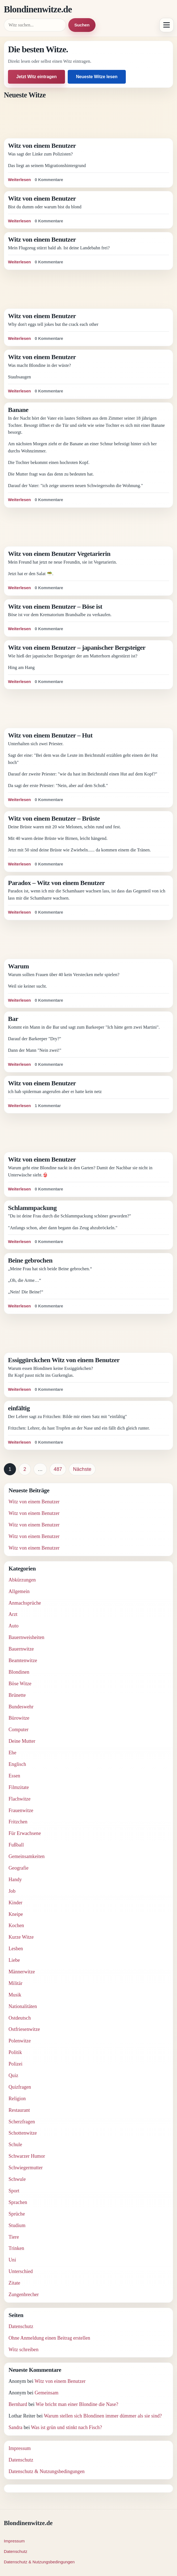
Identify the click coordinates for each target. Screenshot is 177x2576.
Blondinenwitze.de (38, 9)
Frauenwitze (21, 1810)
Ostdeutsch (20, 2018)
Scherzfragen (22, 2121)
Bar (13, 1018)
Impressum (20, 2448)
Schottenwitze (23, 2133)
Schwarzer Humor (27, 2156)
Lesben (16, 1948)
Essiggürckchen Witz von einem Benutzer (63, 1360)
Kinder (15, 1902)
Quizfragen (20, 2087)
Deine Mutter (22, 1741)
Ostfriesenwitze (24, 2029)
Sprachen (18, 2202)
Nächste (82, 1469)
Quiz (13, 2075)
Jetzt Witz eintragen (36, 76)
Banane (18, 409)
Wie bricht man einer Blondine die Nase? (77, 2404)
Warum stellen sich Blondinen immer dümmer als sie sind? (103, 2416)
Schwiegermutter (26, 2167)
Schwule (17, 2179)
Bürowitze (19, 1718)
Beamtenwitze (23, 1660)
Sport (14, 2190)
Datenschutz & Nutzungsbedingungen (47, 2471)
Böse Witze (20, 1683)
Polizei (16, 2064)
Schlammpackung (32, 1207)
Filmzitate (19, 1787)
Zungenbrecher (24, 2294)
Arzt (13, 1614)
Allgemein (19, 1591)
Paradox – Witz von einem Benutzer (56, 882)
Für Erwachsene (25, 1833)
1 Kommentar (48, 1105)
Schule (15, 2144)
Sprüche (17, 2214)
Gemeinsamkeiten (27, 1856)
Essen (14, 1776)
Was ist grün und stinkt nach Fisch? (66, 2427)
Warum (18, 966)
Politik (15, 2052)
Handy (15, 1879)
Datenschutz (21, 2326)
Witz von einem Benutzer (42, 145)
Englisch (17, 1764)
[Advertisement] (88, 119)
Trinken (16, 2248)
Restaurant (19, 2110)
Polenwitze (20, 2041)
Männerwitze (22, 1971)
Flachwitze (20, 1799)
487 (58, 1469)
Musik (15, 1995)
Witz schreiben (24, 2349)
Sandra (15, 2427)
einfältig (19, 1408)
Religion (17, 2098)
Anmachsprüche (25, 1603)
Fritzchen (18, 1821)
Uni (12, 2260)
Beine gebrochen (30, 1260)
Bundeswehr (21, 1706)
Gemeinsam (47, 2392)
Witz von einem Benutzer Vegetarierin (59, 553)
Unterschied (21, 2271)
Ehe (12, 1752)
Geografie (19, 1868)
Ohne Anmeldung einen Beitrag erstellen (49, 2338)
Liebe (14, 1960)
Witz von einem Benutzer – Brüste (54, 818)
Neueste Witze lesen (97, 76)
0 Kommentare (49, 179)
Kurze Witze (21, 1937)
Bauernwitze (21, 1649)
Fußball (16, 1845)
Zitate (14, 2283)
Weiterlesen (19, 179)
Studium (17, 2225)
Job (12, 1891)
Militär (16, 1983)
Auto (13, 1626)
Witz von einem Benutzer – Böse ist (55, 606)
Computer (19, 1729)
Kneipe (16, 1914)
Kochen (16, 1925)
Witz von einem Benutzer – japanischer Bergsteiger (76, 647)
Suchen (81, 25)
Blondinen (19, 1672)
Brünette (17, 1695)
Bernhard (18, 2404)
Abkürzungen (22, 1580)
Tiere (14, 2237)
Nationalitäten (23, 2006)
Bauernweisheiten (26, 1637)
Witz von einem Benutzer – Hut (50, 735)
